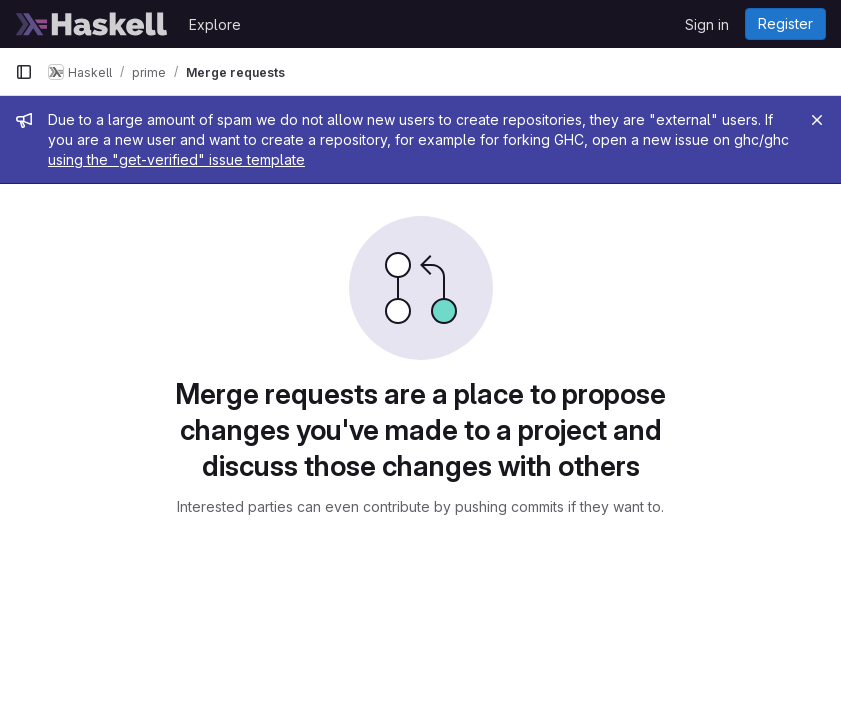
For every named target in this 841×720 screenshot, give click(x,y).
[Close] (817, 120)
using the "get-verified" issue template (176, 159)
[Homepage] (92, 24)
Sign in (707, 24)
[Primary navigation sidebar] (24, 72)
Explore (215, 24)
